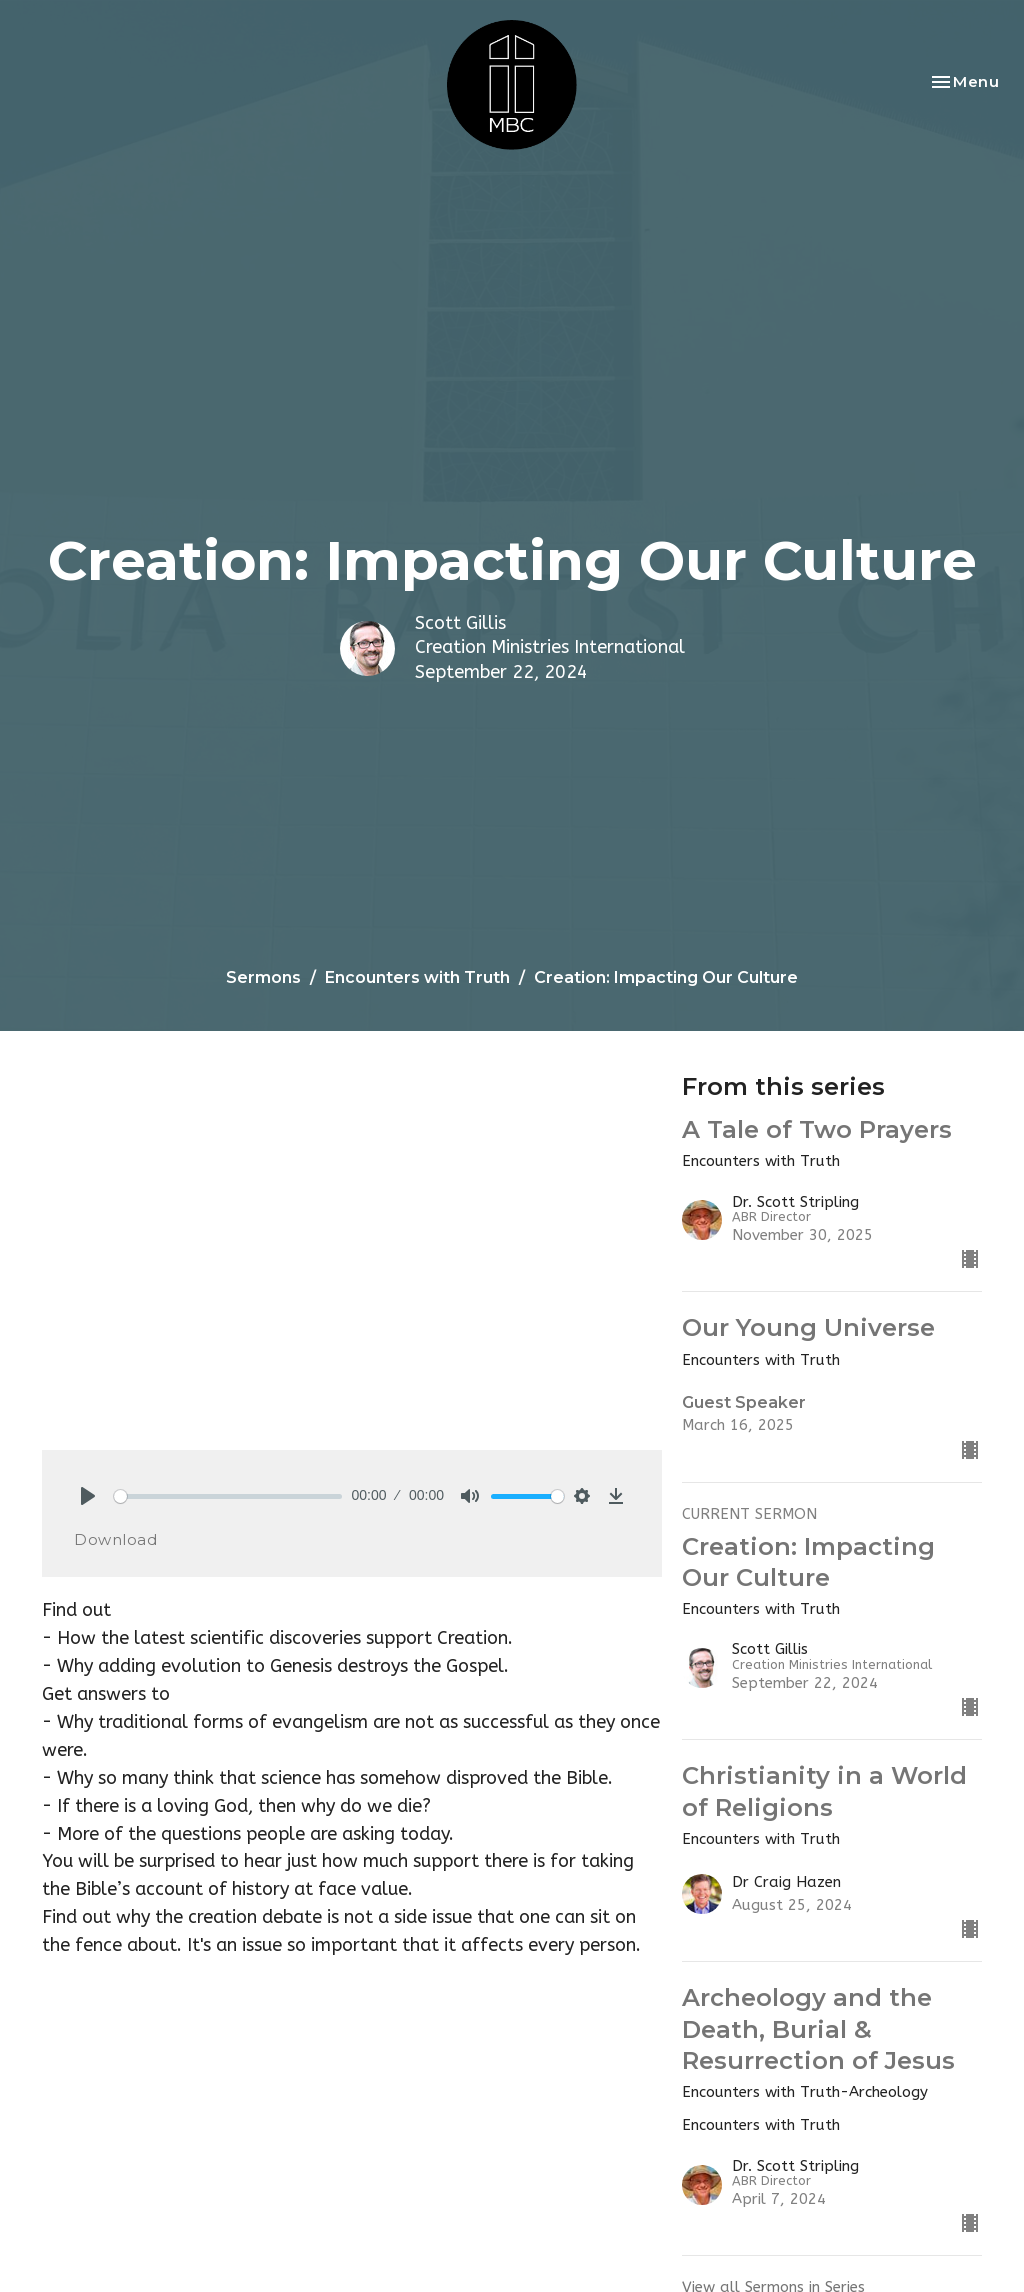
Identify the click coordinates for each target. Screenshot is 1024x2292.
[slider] (228, 1496)
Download (115, 1539)
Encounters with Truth (417, 977)
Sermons (263, 977)
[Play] (88, 1496)
